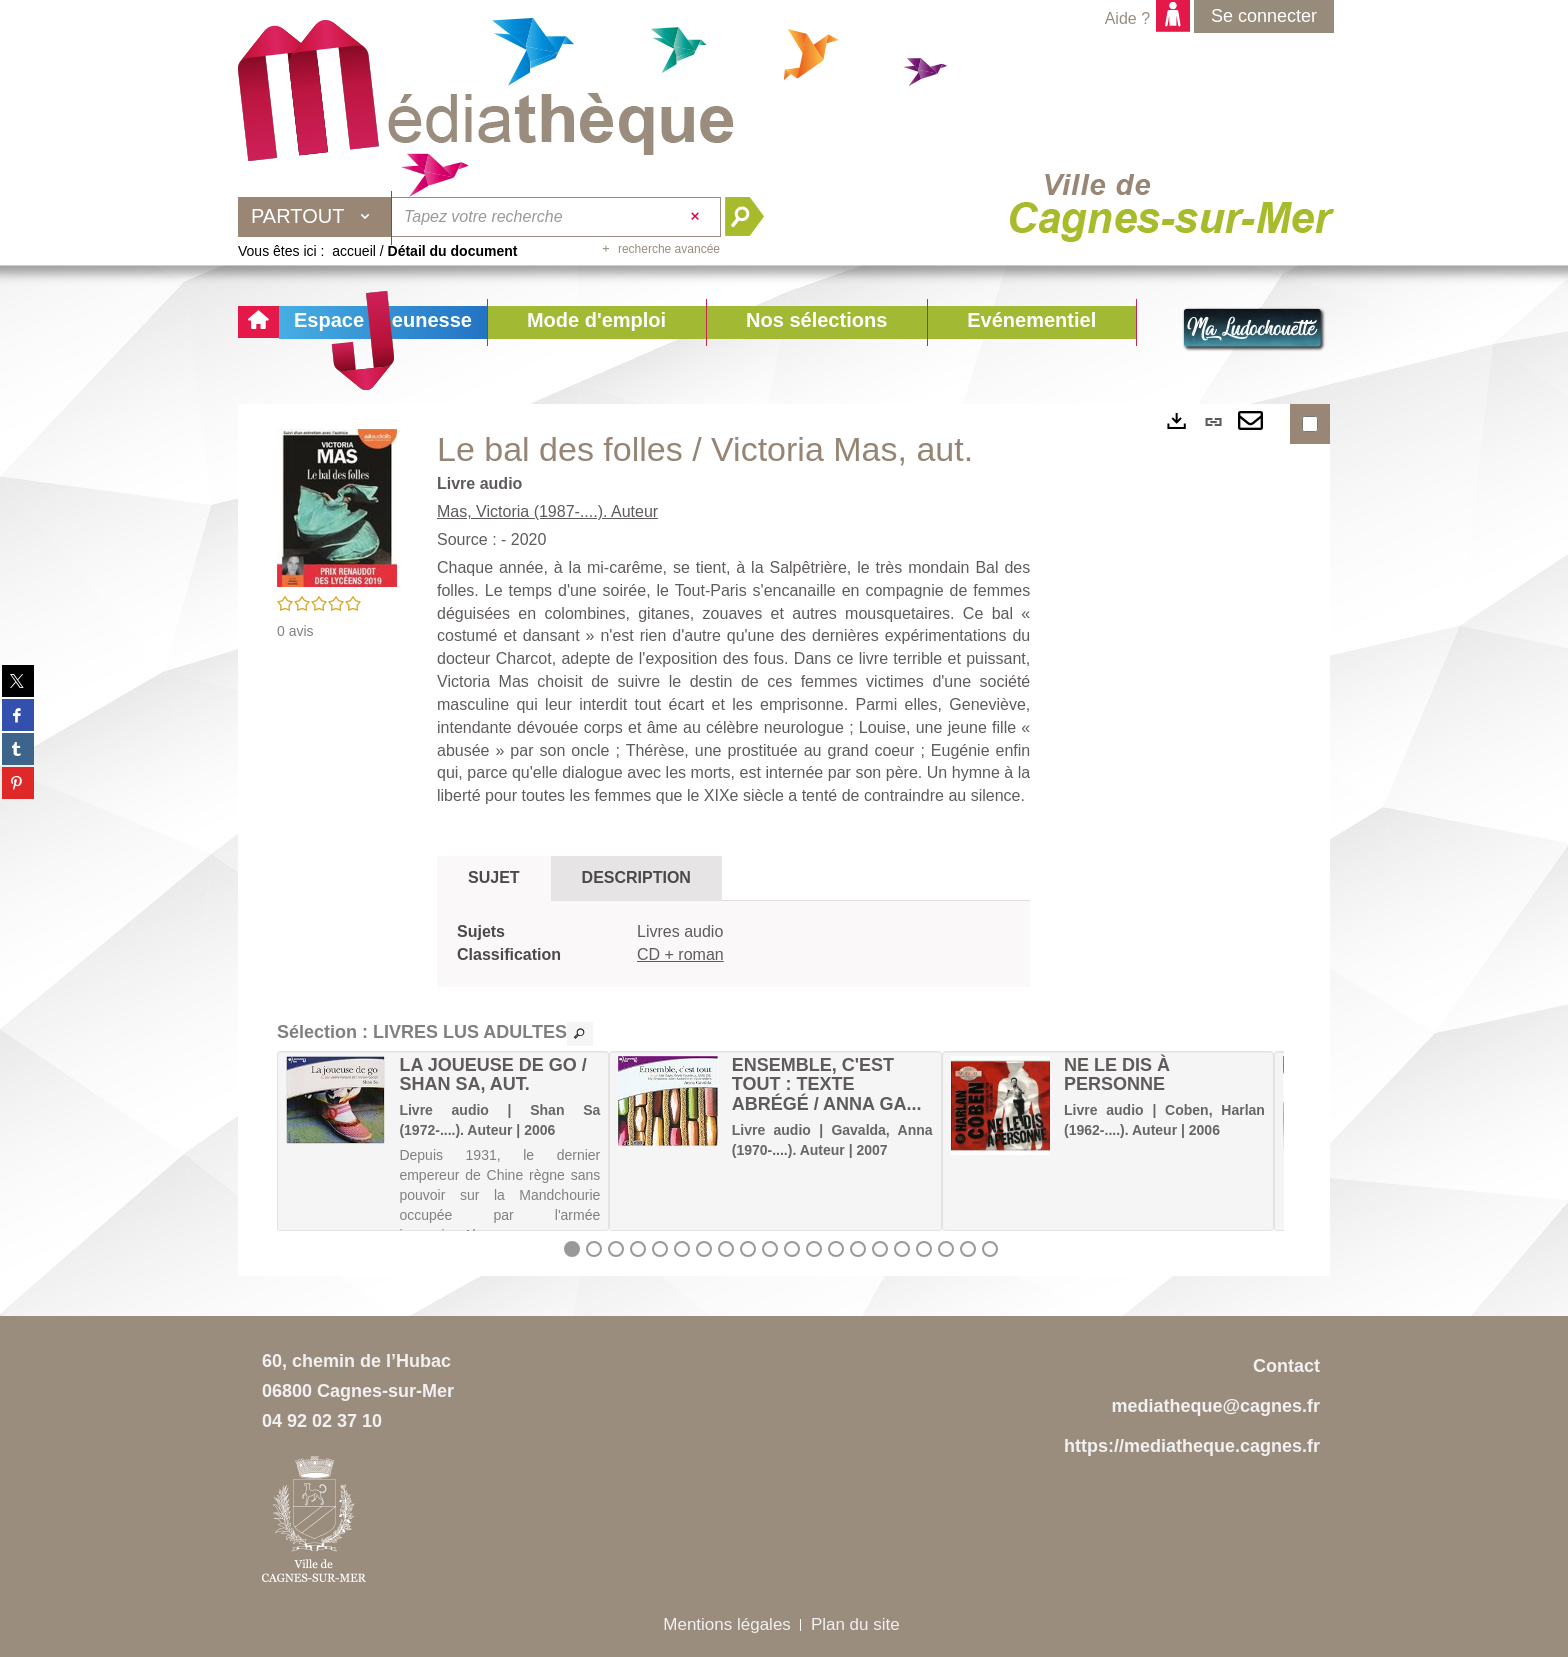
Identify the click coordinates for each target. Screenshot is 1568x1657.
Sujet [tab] (494, 877)
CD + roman (680, 954)
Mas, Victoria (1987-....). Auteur (547, 511)
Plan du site (855, 1624)
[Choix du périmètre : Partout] (315, 217)
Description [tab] (636, 877)
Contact (1286, 1366)
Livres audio (680, 931)
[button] (596, 322)
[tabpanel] (733, 944)
